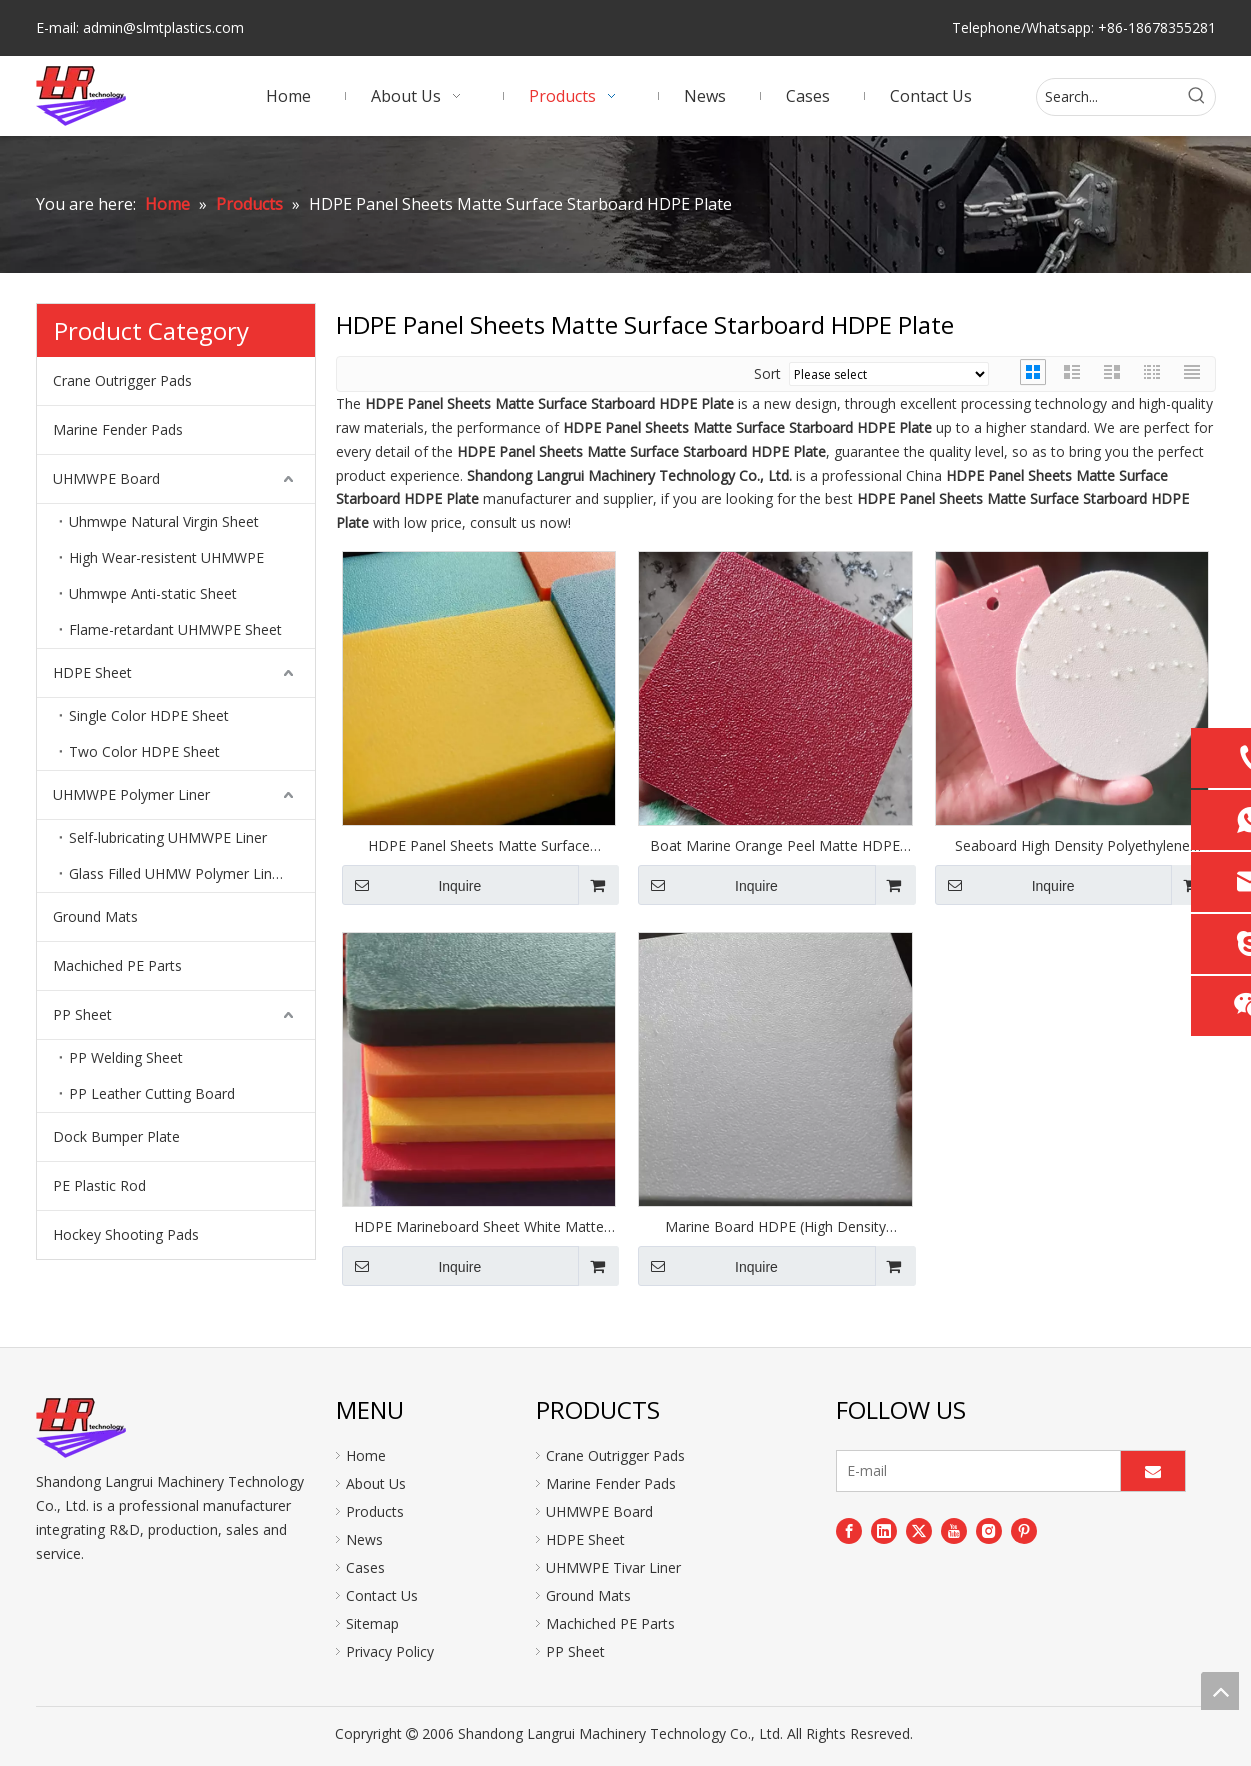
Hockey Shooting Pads (126, 1234)
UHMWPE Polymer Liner (131, 794)
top (1220, 1691)
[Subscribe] (1153, 1471)
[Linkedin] (884, 1531)
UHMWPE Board (106, 478)
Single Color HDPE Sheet (149, 715)
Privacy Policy (390, 1651)
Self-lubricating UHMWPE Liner (168, 837)
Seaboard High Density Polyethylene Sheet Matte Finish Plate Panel (1072, 846)
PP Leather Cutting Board (152, 1093)
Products (375, 1511)
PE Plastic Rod (99, 1185)
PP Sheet (82, 1014)
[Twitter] (919, 1531)
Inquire (412, 885)
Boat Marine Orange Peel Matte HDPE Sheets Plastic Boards (775, 846)
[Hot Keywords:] (1197, 97)
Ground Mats (95, 916)
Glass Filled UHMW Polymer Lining (180, 873)
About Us (376, 1483)
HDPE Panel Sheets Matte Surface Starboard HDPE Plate (479, 846)
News (364, 1539)
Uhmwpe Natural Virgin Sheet (164, 521)
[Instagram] (989, 1531)
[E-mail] (974, 1471)
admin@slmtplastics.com (163, 27)
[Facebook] (849, 1531)
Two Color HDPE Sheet (144, 751)
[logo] (81, 1428)
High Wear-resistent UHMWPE (166, 557)
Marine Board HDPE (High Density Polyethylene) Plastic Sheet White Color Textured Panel (775, 1227)
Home (366, 1455)
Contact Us (382, 1595)
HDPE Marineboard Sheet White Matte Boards (479, 1227)
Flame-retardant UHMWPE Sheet (175, 629)
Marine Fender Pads (118, 429)
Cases (365, 1567)
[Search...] (1108, 97)
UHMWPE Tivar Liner (613, 1567)
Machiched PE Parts (117, 965)
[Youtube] (954, 1531)
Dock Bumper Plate (116, 1136)
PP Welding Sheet (126, 1057)
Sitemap (372, 1623)
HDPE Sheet (92, 672)
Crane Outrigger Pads (122, 380)
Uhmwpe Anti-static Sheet (153, 593)
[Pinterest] (1024, 1531)
